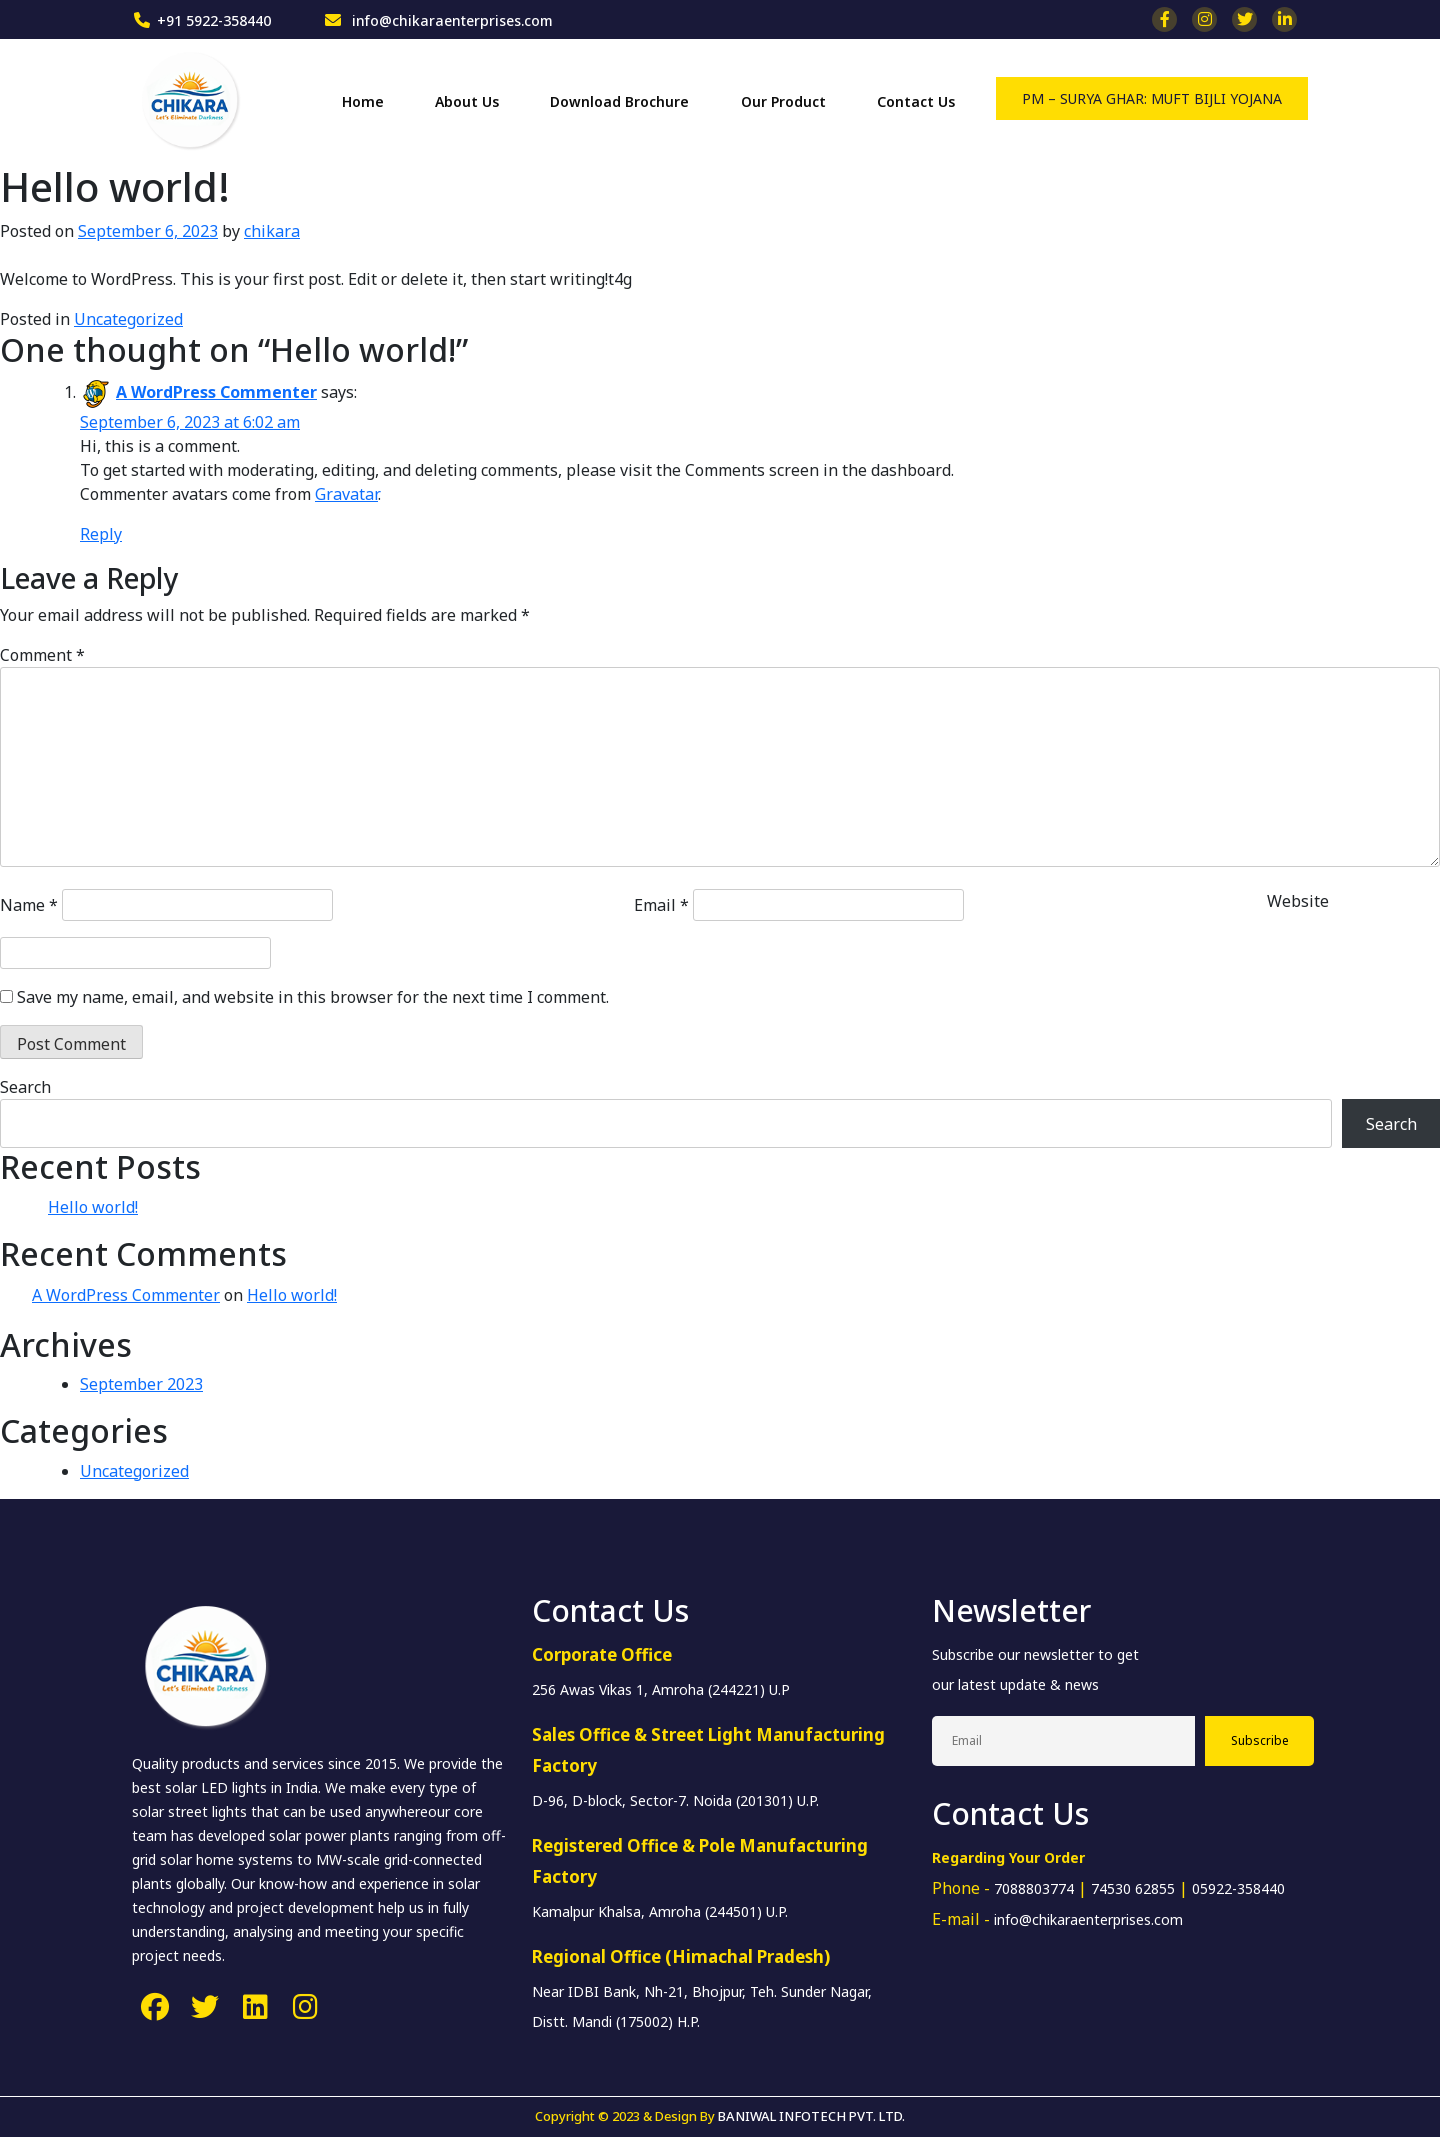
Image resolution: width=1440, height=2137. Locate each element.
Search (25, 1087)
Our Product (783, 101)
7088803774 (1034, 1888)
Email (661, 905)
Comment (42, 655)
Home (363, 101)
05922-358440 (1238, 1888)
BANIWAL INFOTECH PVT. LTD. (811, 2116)
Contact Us (916, 101)
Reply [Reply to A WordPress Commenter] (101, 534)
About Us (467, 101)
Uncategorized (128, 319)
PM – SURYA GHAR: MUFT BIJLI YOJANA (1152, 98)
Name (29, 905)
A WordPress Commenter (216, 392)
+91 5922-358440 (214, 20)
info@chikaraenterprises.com (450, 20)
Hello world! (93, 1207)
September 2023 (141, 1384)
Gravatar (346, 494)
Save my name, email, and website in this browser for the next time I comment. (313, 997)
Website (1298, 901)
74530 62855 (1133, 1888)
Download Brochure (619, 101)
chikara (272, 231)
